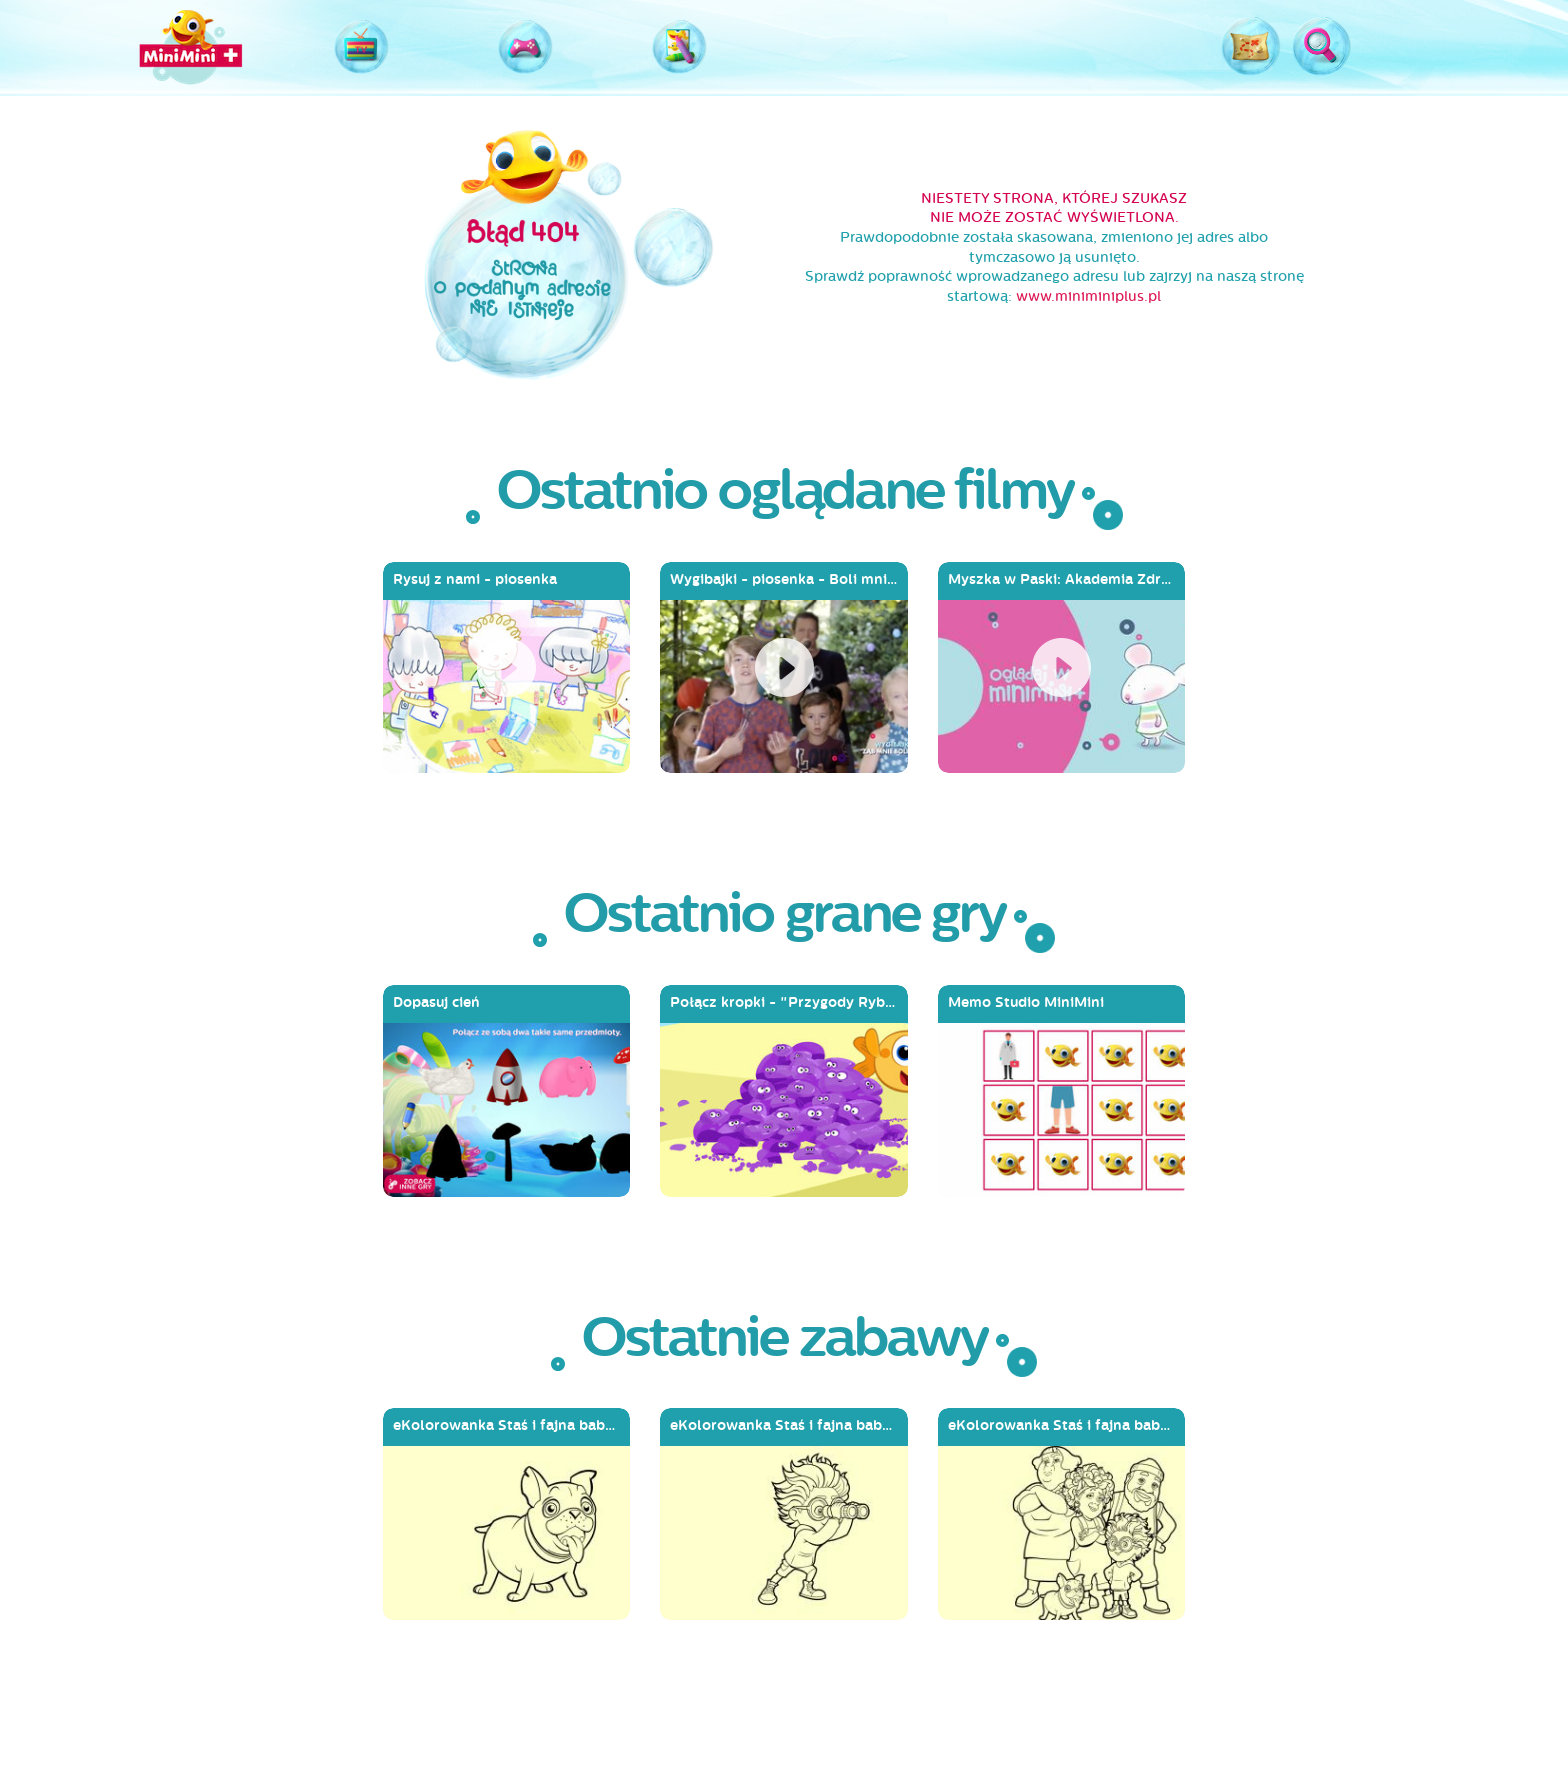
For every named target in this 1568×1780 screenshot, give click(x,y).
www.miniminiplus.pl (1088, 296)
